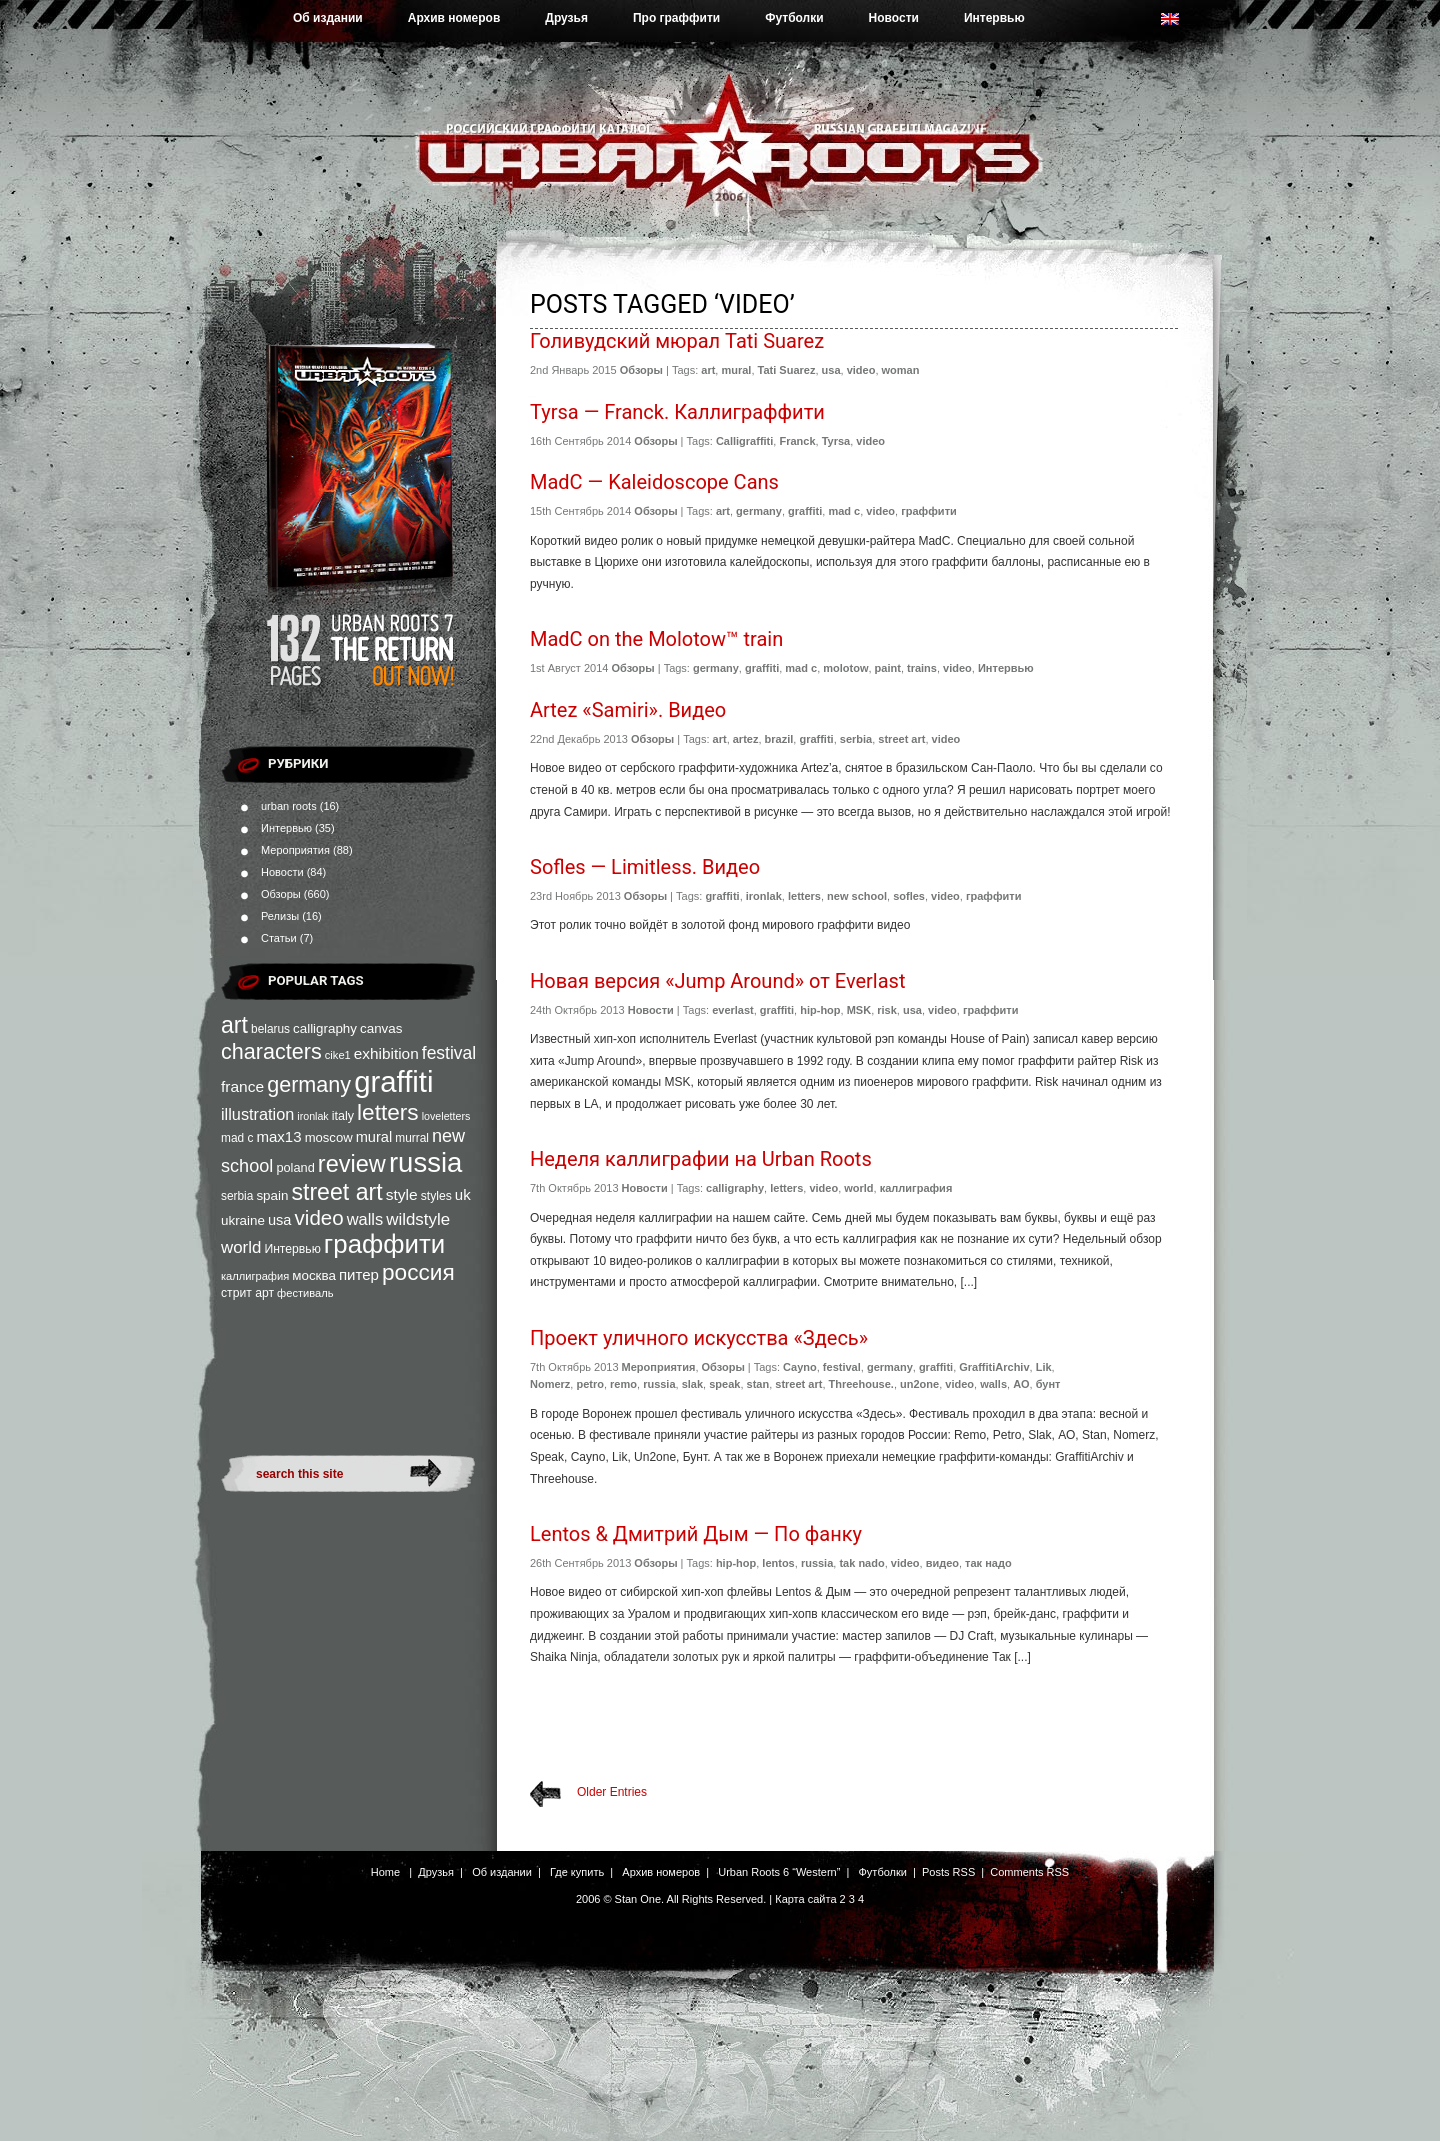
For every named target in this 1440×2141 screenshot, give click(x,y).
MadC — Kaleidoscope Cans (654, 482)
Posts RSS (948, 1872)
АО (1021, 1384)
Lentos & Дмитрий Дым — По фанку (696, 1534)
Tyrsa (836, 441)
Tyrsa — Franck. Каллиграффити (677, 412)
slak (692, 1384)
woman (901, 370)
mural (374, 1137)
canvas (381, 1028)
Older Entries (612, 1792)
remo (623, 1384)
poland (295, 1167)
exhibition (386, 1053)
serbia (237, 1196)
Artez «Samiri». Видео (628, 710)
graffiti (393, 1081)
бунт (1048, 1384)
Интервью (994, 18)
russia (425, 1162)
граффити (384, 1244)
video (319, 1217)
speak (724, 1384)
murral (412, 1138)
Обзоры (281, 894)
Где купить (577, 1872)
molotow (845, 668)
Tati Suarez (787, 370)
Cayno (800, 1367)
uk (463, 1194)
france (242, 1086)
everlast (733, 1010)
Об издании (328, 18)
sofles (909, 896)
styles (436, 1196)
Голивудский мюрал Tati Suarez (677, 341)
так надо (988, 1563)
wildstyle (418, 1219)
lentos (778, 1563)
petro (590, 1384)
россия (418, 1272)
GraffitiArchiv (994, 1367)
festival (449, 1053)
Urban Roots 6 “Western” (779, 1872)
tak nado (861, 1563)
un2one (919, 1384)
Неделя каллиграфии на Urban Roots (701, 1159)
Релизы (280, 916)
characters (271, 1051)
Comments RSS (1029, 1872)
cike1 (338, 1055)
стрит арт (247, 1293)
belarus (270, 1029)
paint (888, 668)
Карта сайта (805, 1899)
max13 (278, 1136)
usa (280, 1220)
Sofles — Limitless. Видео (645, 867)
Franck (797, 441)
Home (385, 1872)
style (402, 1194)
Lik (1044, 1367)
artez (746, 739)
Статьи (279, 938)
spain (272, 1195)
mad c (237, 1138)
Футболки (794, 18)
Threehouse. (861, 1384)
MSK (859, 1010)
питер (359, 1274)
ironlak (312, 1116)
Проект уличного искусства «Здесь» (699, 1338)
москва (314, 1275)
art (234, 1025)
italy (343, 1116)
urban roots (289, 806)
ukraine (243, 1220)
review (352, 1164)
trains (922, 668)
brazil (779, 739)
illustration (257, 1114)
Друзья (566, 18)
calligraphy (325, 1028)
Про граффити (676, 18)
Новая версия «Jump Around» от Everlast (717, 981)
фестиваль (305, 1293)
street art (336, 1192)
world (241, 1247)
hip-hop (820, 1010)
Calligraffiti (744, 441)
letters (388, 1112)
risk (887, 1010)
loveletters (446, 1116)
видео (942, 1563)
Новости (894, 18)
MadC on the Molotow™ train (656, 639)
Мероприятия (295, 850)
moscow (329, 1137)
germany (309, 1084)
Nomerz (550, 1384)
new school (857, 896)
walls (365, 1219)
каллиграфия (255, 1276)
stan (758, 1384)
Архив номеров (454, 18)
